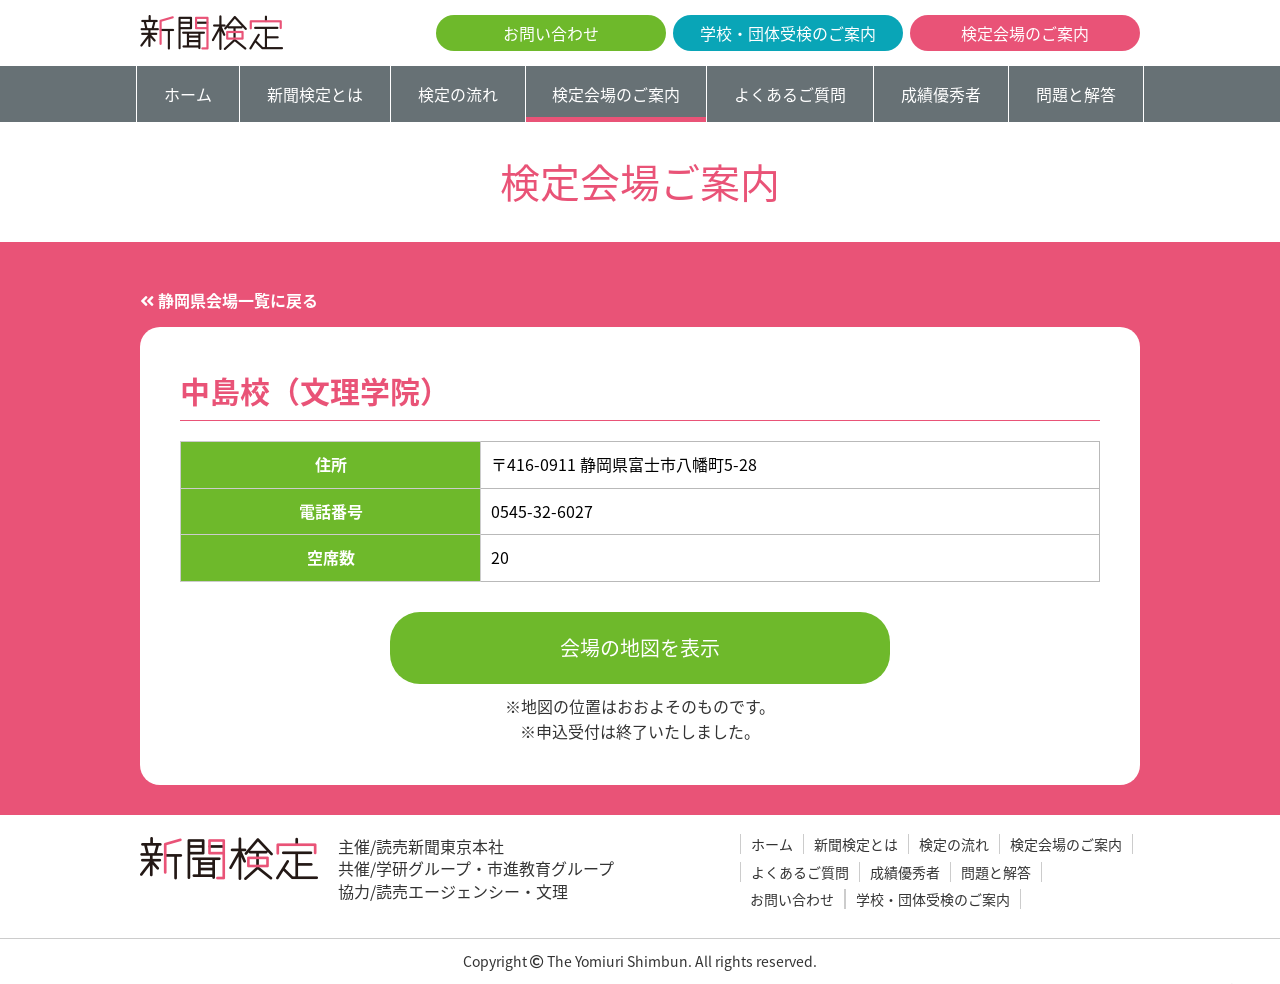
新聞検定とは (315, 94)
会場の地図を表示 (640, 647)
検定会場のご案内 (1025, 33)
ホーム (188, 94)
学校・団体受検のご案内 (788, 33)
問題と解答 (1076, 94)
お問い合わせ (551, 33)
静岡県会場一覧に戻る (229, 300)
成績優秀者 (941, 94)
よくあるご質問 (790, 94)
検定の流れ (458, 94)
